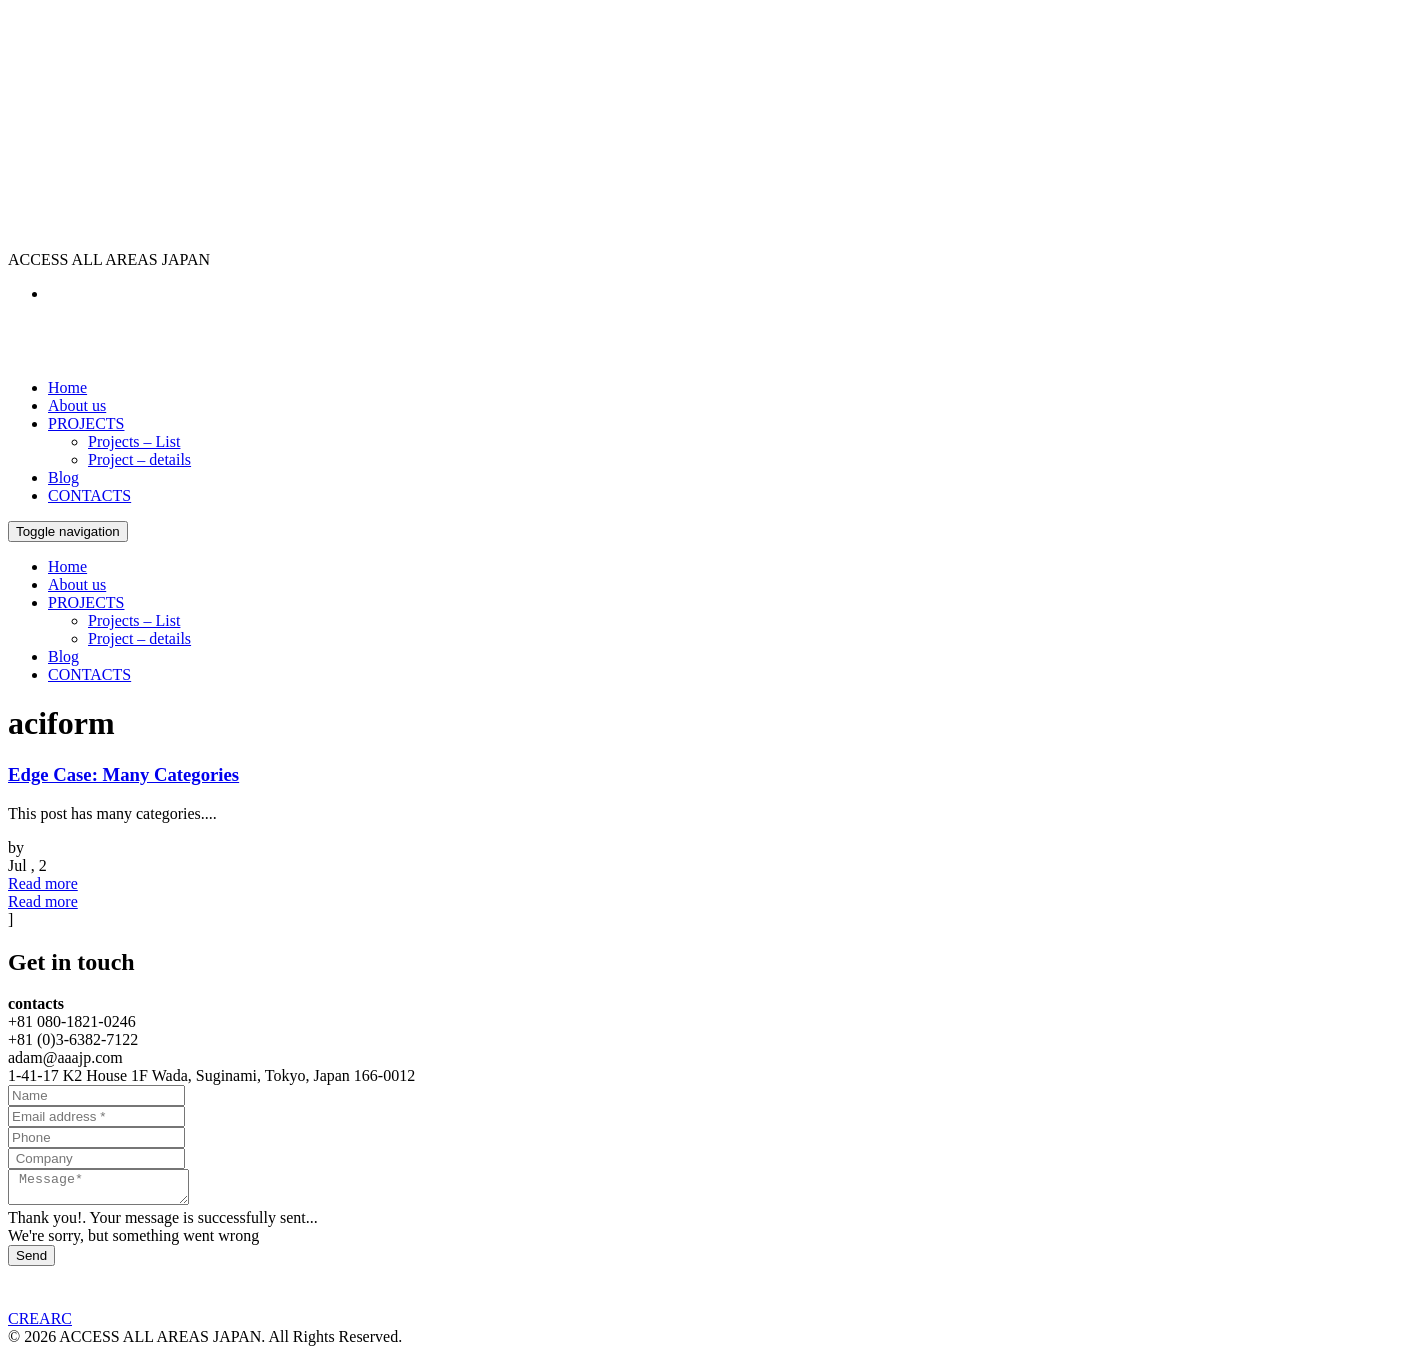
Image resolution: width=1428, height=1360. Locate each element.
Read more (43, 883)
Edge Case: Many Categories (123, 774)
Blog (63, 477)
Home (67, 387)
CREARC (40, 1324)
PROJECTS (86, 423)
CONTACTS (89, 495)
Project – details (139, 459)
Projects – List (134, 441)
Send (31, 1261)
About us (77, 405)
